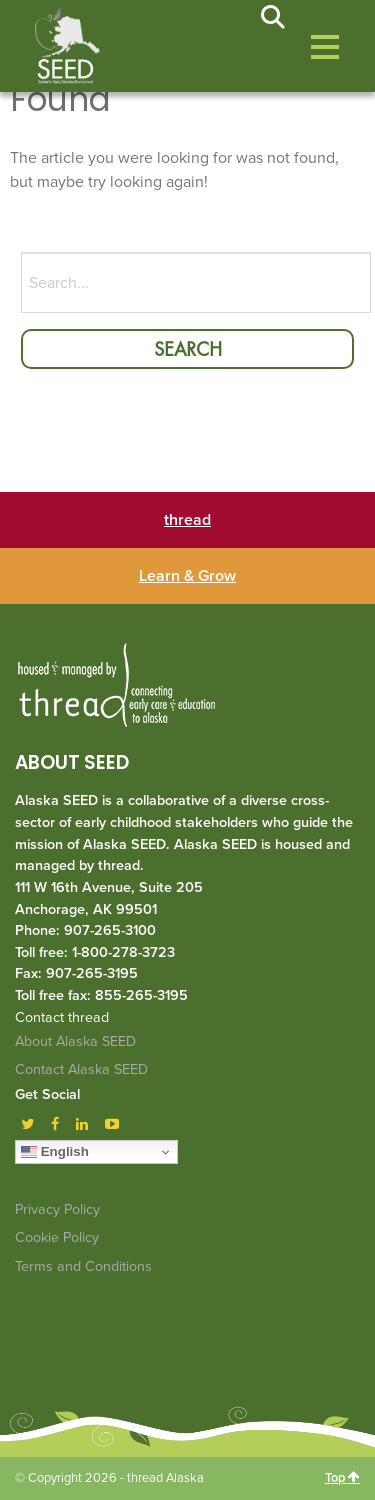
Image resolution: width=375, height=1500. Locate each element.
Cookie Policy (57, 1237)
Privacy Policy (57, 1209)
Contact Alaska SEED (81, 1069)
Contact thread (62, 1017)
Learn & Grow (187, 576)
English (55, 1152)
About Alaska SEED (75, 1041)
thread (187, 520)
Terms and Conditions (83, 1266)
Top (342, 1478)
